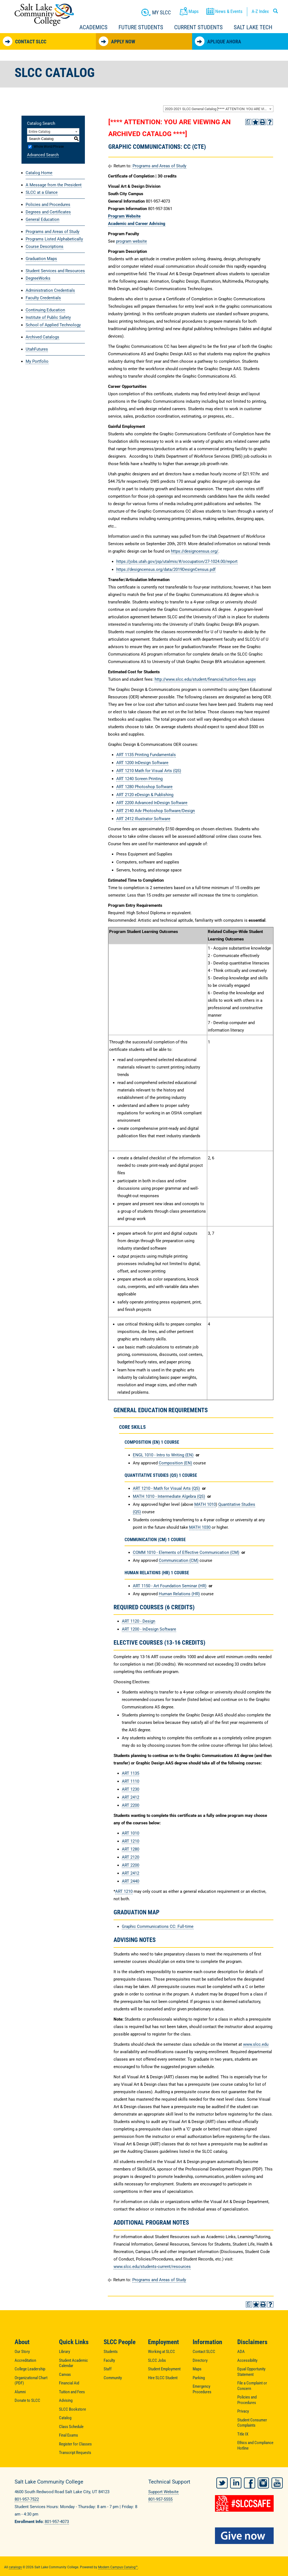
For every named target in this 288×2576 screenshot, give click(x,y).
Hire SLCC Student (162, 2377)
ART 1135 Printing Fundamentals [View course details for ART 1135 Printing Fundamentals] (146, 754)
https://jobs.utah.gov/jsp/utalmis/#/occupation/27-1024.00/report (177, 561)
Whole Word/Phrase (49, 147)
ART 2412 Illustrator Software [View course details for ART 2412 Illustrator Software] (143, 818)
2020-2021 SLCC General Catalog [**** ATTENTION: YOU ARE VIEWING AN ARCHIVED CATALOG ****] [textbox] (219, 109)
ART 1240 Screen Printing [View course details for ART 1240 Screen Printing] (139, 778)
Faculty (109, 2360)
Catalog (65, 2417)
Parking (199, 2377)
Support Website (163, 2491)
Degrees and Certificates (48, 212)
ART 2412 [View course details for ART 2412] (130, 1797)
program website (131, 241)
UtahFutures (37, 349)
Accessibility (247, 2360)
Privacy (243, 2411)
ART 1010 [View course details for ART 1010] (130, 1833)
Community (113, 2377)
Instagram (263, 2481)
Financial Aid (69, 2383)
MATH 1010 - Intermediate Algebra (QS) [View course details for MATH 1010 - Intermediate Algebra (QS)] (169, 1496)
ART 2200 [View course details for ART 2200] (130, 1805)
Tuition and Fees (72, 2391)
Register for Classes (75, 2444)
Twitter (222, 2481)
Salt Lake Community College (44, 15)
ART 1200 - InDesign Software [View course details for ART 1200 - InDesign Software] (149, 1629)
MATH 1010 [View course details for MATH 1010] (205, 1504)
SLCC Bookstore (72, 2409)
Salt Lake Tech (253, 27)
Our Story (22, 2351)
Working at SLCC (161, 2351)
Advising (65, 2400)
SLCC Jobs (157, 2360)
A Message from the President (54, 184)
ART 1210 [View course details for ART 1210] (130, 1841)
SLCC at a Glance (42, 192)
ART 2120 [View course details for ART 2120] (130, 1857)
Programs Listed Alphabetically (54, 239)
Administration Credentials (50, 290)
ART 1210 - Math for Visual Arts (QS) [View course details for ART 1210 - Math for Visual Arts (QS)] (166, 1488)
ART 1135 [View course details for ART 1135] (130, 1773)
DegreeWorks (38, 278)
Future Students (141, 27)
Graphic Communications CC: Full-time (157, 1926)
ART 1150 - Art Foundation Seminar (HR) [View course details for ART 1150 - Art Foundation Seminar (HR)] (169, 1585)
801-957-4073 (57, 2521)
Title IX (242, 2434)
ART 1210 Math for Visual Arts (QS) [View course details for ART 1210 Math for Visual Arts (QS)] (148, 770)
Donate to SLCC (27, 2400)
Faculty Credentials (43, 297)
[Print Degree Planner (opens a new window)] (248, 122)
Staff (108, 2368)
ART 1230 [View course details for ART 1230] (130, 1789)
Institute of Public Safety (48, 317)
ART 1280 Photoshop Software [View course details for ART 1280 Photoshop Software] (144, 786)
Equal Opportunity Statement (251, 2371)
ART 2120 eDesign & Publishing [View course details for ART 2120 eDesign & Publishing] (144, 794)
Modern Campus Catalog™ (118, 2565)
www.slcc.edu (255, 2044)
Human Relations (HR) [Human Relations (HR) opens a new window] (179, 1593)
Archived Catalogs (42, 337)
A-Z (260, 11)
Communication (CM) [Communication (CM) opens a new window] (178, 1560)
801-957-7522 (27, 2499)
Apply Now (117, 41)
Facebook (249, 2481)
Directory (200, 2360)
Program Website (124, 216)
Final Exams (68, 2435)
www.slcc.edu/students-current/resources (152, 2266)
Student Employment (164, 2368)
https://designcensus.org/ (194, 551)
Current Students (198, 27)
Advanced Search (43, 154)
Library (64, 2351)
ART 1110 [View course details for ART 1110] (130, 1781)
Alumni (20, 2391)
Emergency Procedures (202, 2389)
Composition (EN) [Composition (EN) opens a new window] (175, 1463)
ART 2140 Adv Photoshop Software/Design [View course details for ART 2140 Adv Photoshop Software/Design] (155, 810)
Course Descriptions (44, 246)
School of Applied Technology (53, 324)
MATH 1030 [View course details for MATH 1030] (200, 1527)
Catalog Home (39, 172)
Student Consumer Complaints (252, 2423)
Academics (93, 27)
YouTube (277, 2481)
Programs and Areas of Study (52, 231)
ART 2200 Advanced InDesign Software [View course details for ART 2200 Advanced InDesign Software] (151, 802)
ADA (241, 2351)
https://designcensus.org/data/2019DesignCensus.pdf (166, 569)
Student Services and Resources (55, 270)
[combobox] (218, 108)
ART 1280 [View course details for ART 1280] (130, 1849)
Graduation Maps (41, 258)
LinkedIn (235, 2481)
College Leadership (30, 2368)
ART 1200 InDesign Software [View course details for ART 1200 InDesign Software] (142, 762)
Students (111, 2351)
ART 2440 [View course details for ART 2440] (130, 1881)
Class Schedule (71, 2426)
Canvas (65, 2374)
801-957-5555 (160, 2499)
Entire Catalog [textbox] (39, 131)
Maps (197, 2368)
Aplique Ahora (218, 41)
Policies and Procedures (48, 204)
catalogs (15, 2565)
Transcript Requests (75, 2452)
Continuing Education (45, 310)
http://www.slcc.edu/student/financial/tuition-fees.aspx (205, 679)
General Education (42, 219)
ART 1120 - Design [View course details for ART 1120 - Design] (138, 1621)
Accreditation (25, 2360)
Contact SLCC (24, 41)
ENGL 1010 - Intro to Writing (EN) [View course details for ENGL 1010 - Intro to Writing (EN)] (163, 1455)
